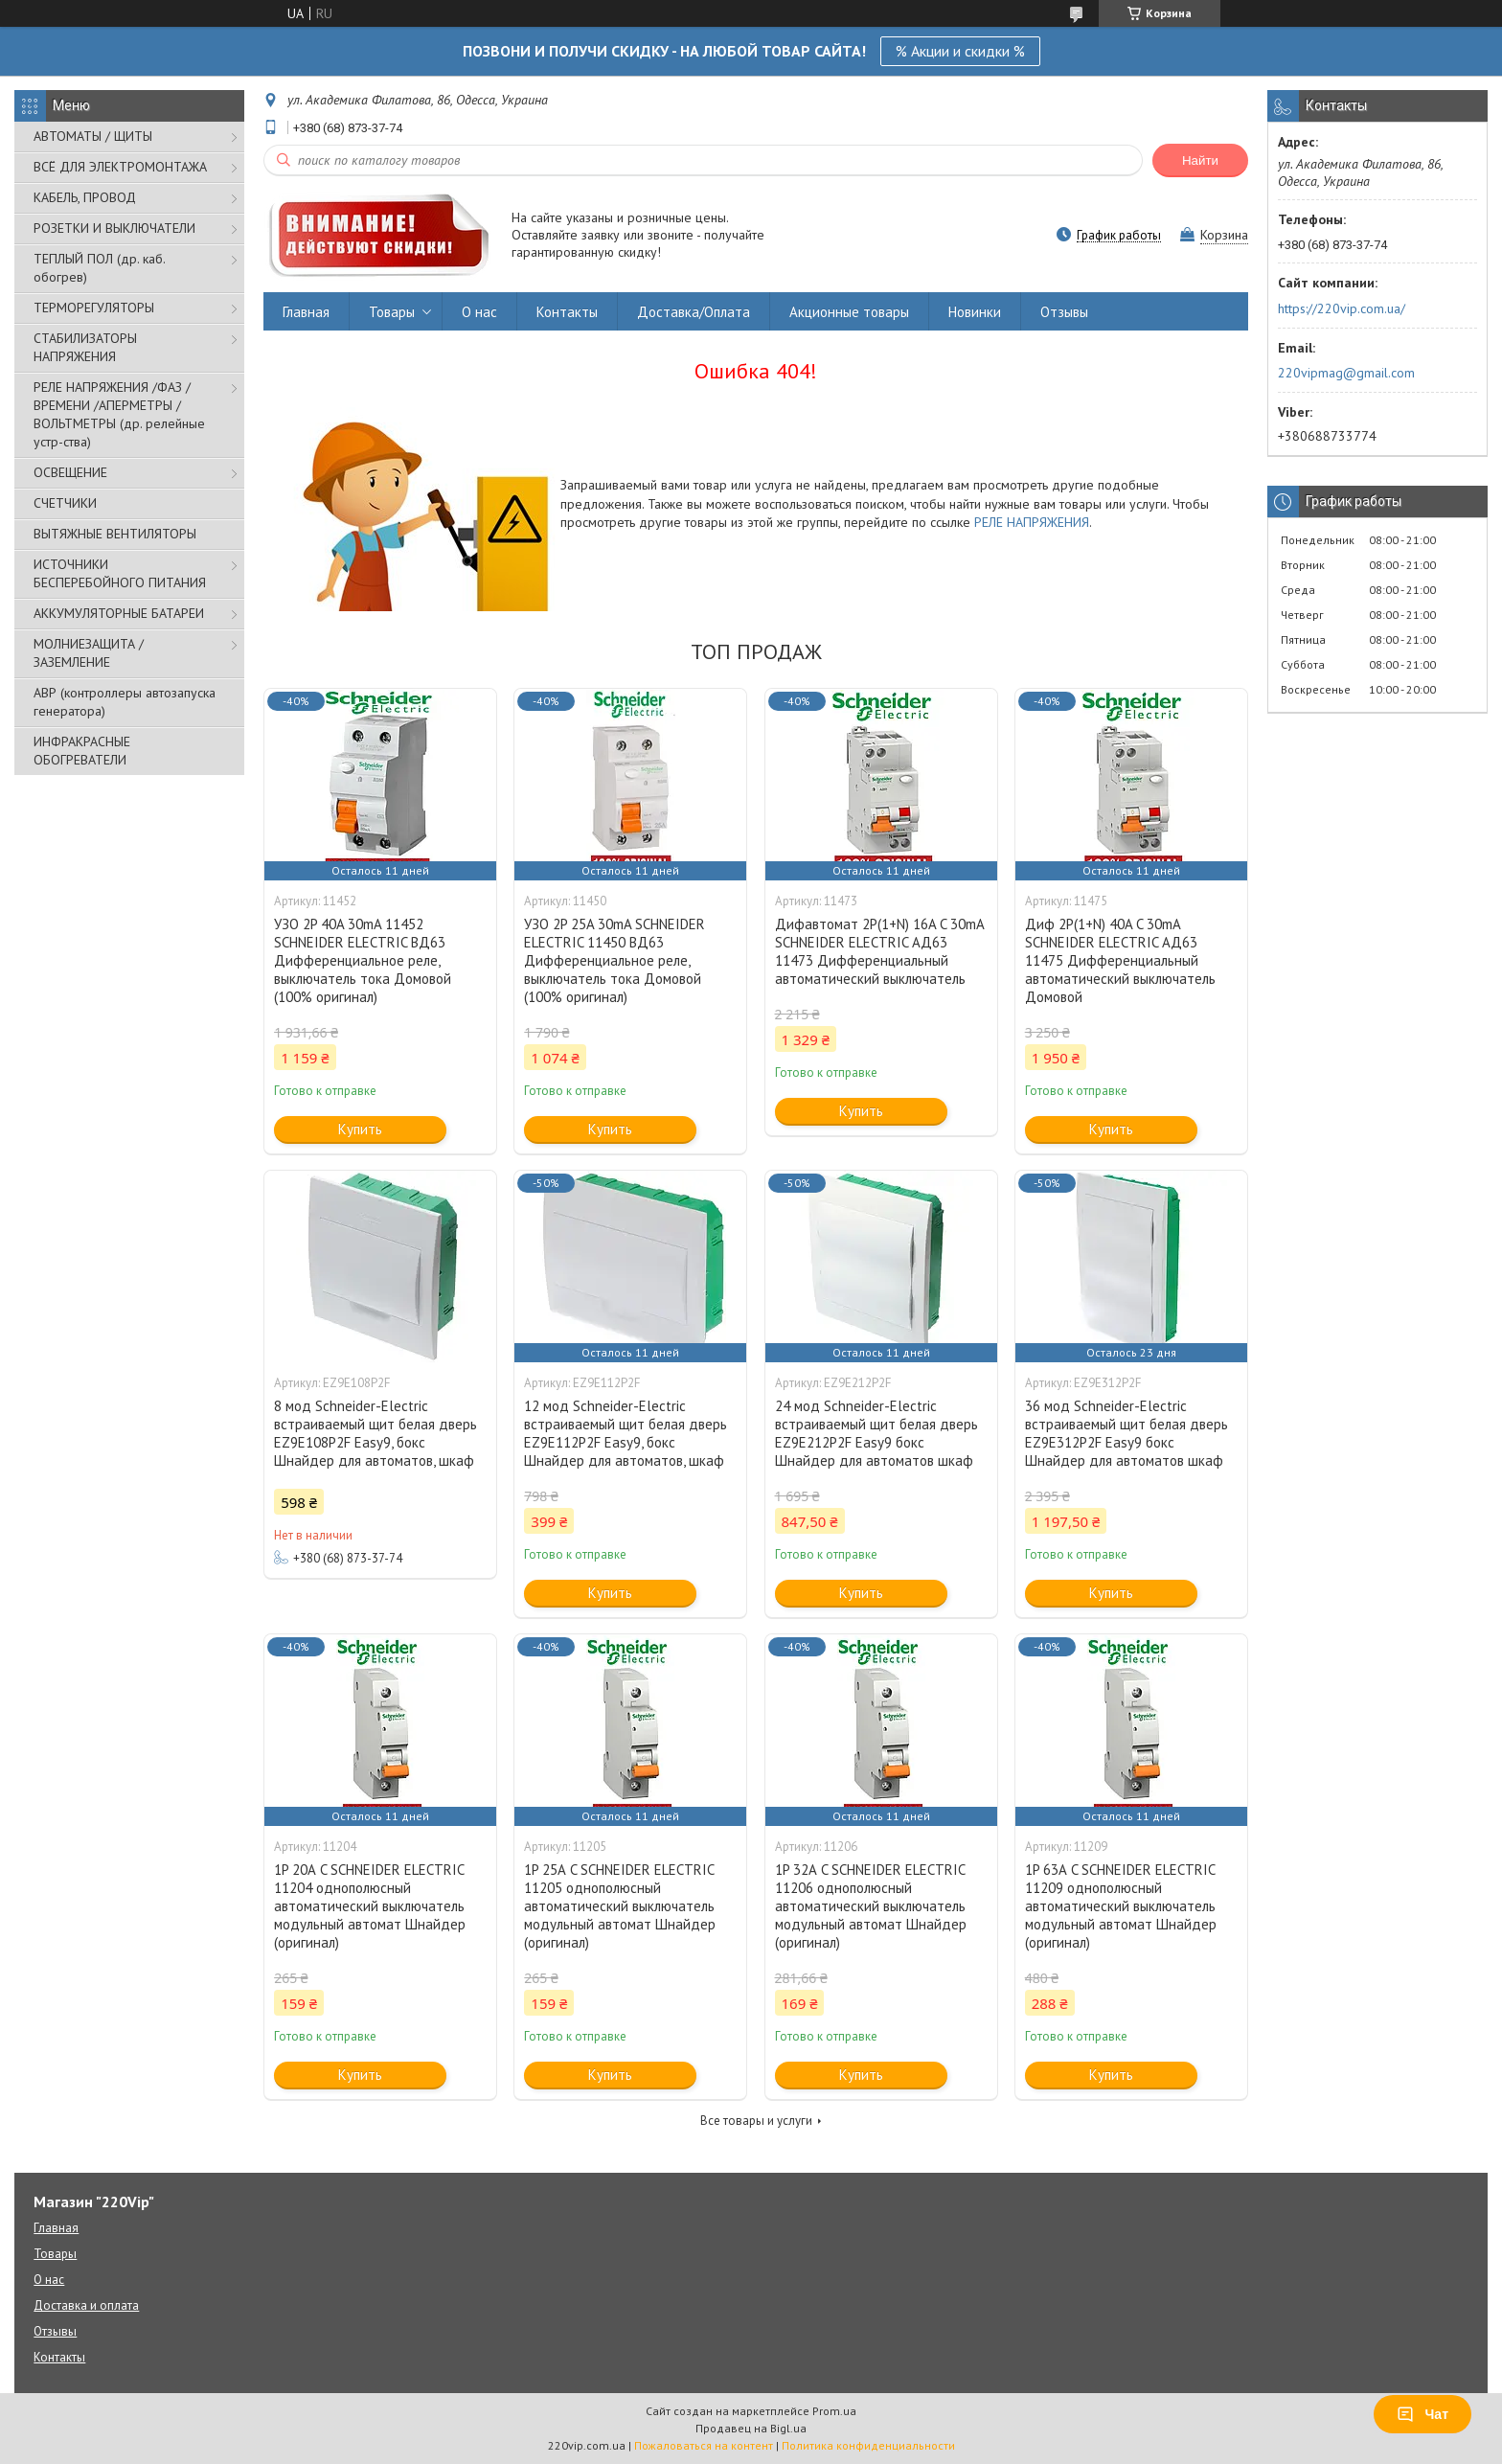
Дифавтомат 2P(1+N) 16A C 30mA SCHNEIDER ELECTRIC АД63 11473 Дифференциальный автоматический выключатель (879, 951)
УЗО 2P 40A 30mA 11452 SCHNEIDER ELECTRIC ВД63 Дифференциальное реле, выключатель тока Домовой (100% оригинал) (362, 960)
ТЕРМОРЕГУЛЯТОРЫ (94, 307)
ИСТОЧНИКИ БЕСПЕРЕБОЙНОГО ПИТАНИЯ (120, 573)
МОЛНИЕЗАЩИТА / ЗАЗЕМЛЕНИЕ (89, 653)
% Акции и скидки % (960, 50)
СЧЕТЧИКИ (65, 503)
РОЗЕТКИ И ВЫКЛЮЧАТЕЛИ (114, 228)
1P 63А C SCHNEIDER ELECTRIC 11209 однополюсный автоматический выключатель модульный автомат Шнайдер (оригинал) (1121, 1905)
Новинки (974, 312)
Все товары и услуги (756, 2120)
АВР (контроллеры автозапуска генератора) (125, 701)
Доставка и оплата (86, 2305)
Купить (360, 1129)
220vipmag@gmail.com (1346, 372)
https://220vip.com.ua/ (1341, 308)
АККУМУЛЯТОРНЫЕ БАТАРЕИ (119, 613)
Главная (306, 312)
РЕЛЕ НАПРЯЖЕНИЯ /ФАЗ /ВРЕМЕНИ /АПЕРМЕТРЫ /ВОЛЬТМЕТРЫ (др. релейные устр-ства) (119, 414)
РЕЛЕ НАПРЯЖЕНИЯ (1031, 522)
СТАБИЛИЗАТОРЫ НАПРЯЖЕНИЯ (85, 347)
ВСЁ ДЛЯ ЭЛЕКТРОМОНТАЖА (120, 166)
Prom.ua (834, 2411)
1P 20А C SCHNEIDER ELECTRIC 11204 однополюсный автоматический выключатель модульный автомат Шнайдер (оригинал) (370, 1905)
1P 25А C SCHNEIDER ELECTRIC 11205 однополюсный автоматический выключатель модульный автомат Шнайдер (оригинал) (620, 1905)
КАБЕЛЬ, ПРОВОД (85, 197)
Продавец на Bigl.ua (751, 2428)
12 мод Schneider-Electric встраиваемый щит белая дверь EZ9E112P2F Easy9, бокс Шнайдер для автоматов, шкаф (625, 1433)
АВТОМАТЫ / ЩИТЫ (93, 136)
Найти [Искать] (1200, 160)
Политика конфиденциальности (868, 2445)
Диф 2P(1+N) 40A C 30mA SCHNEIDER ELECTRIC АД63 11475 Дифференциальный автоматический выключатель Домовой (1120, 960)
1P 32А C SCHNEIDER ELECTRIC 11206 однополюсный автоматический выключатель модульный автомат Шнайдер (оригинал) (871, 1905)
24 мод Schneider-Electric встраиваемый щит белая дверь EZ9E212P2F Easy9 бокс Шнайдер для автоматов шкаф (876, 1433)
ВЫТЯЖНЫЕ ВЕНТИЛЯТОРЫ (115, 533)
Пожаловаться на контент (703, 2445)
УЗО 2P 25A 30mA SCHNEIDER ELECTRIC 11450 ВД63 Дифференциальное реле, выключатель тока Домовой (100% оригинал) (614, 960)
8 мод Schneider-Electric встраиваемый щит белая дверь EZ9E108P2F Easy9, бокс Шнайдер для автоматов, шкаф (375, 1433)
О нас (479, 312)
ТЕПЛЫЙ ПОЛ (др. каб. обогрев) (99, 267)
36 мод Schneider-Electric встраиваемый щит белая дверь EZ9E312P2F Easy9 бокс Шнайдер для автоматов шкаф (1126, 1433)
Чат (1422, 2414)
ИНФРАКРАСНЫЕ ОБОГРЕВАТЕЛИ (82, 750)
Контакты (567, 312)
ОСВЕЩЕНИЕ (70, 472)
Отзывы (1064, 312)
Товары (392, 312)
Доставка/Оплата (693, 312)
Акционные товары (849, 312)
